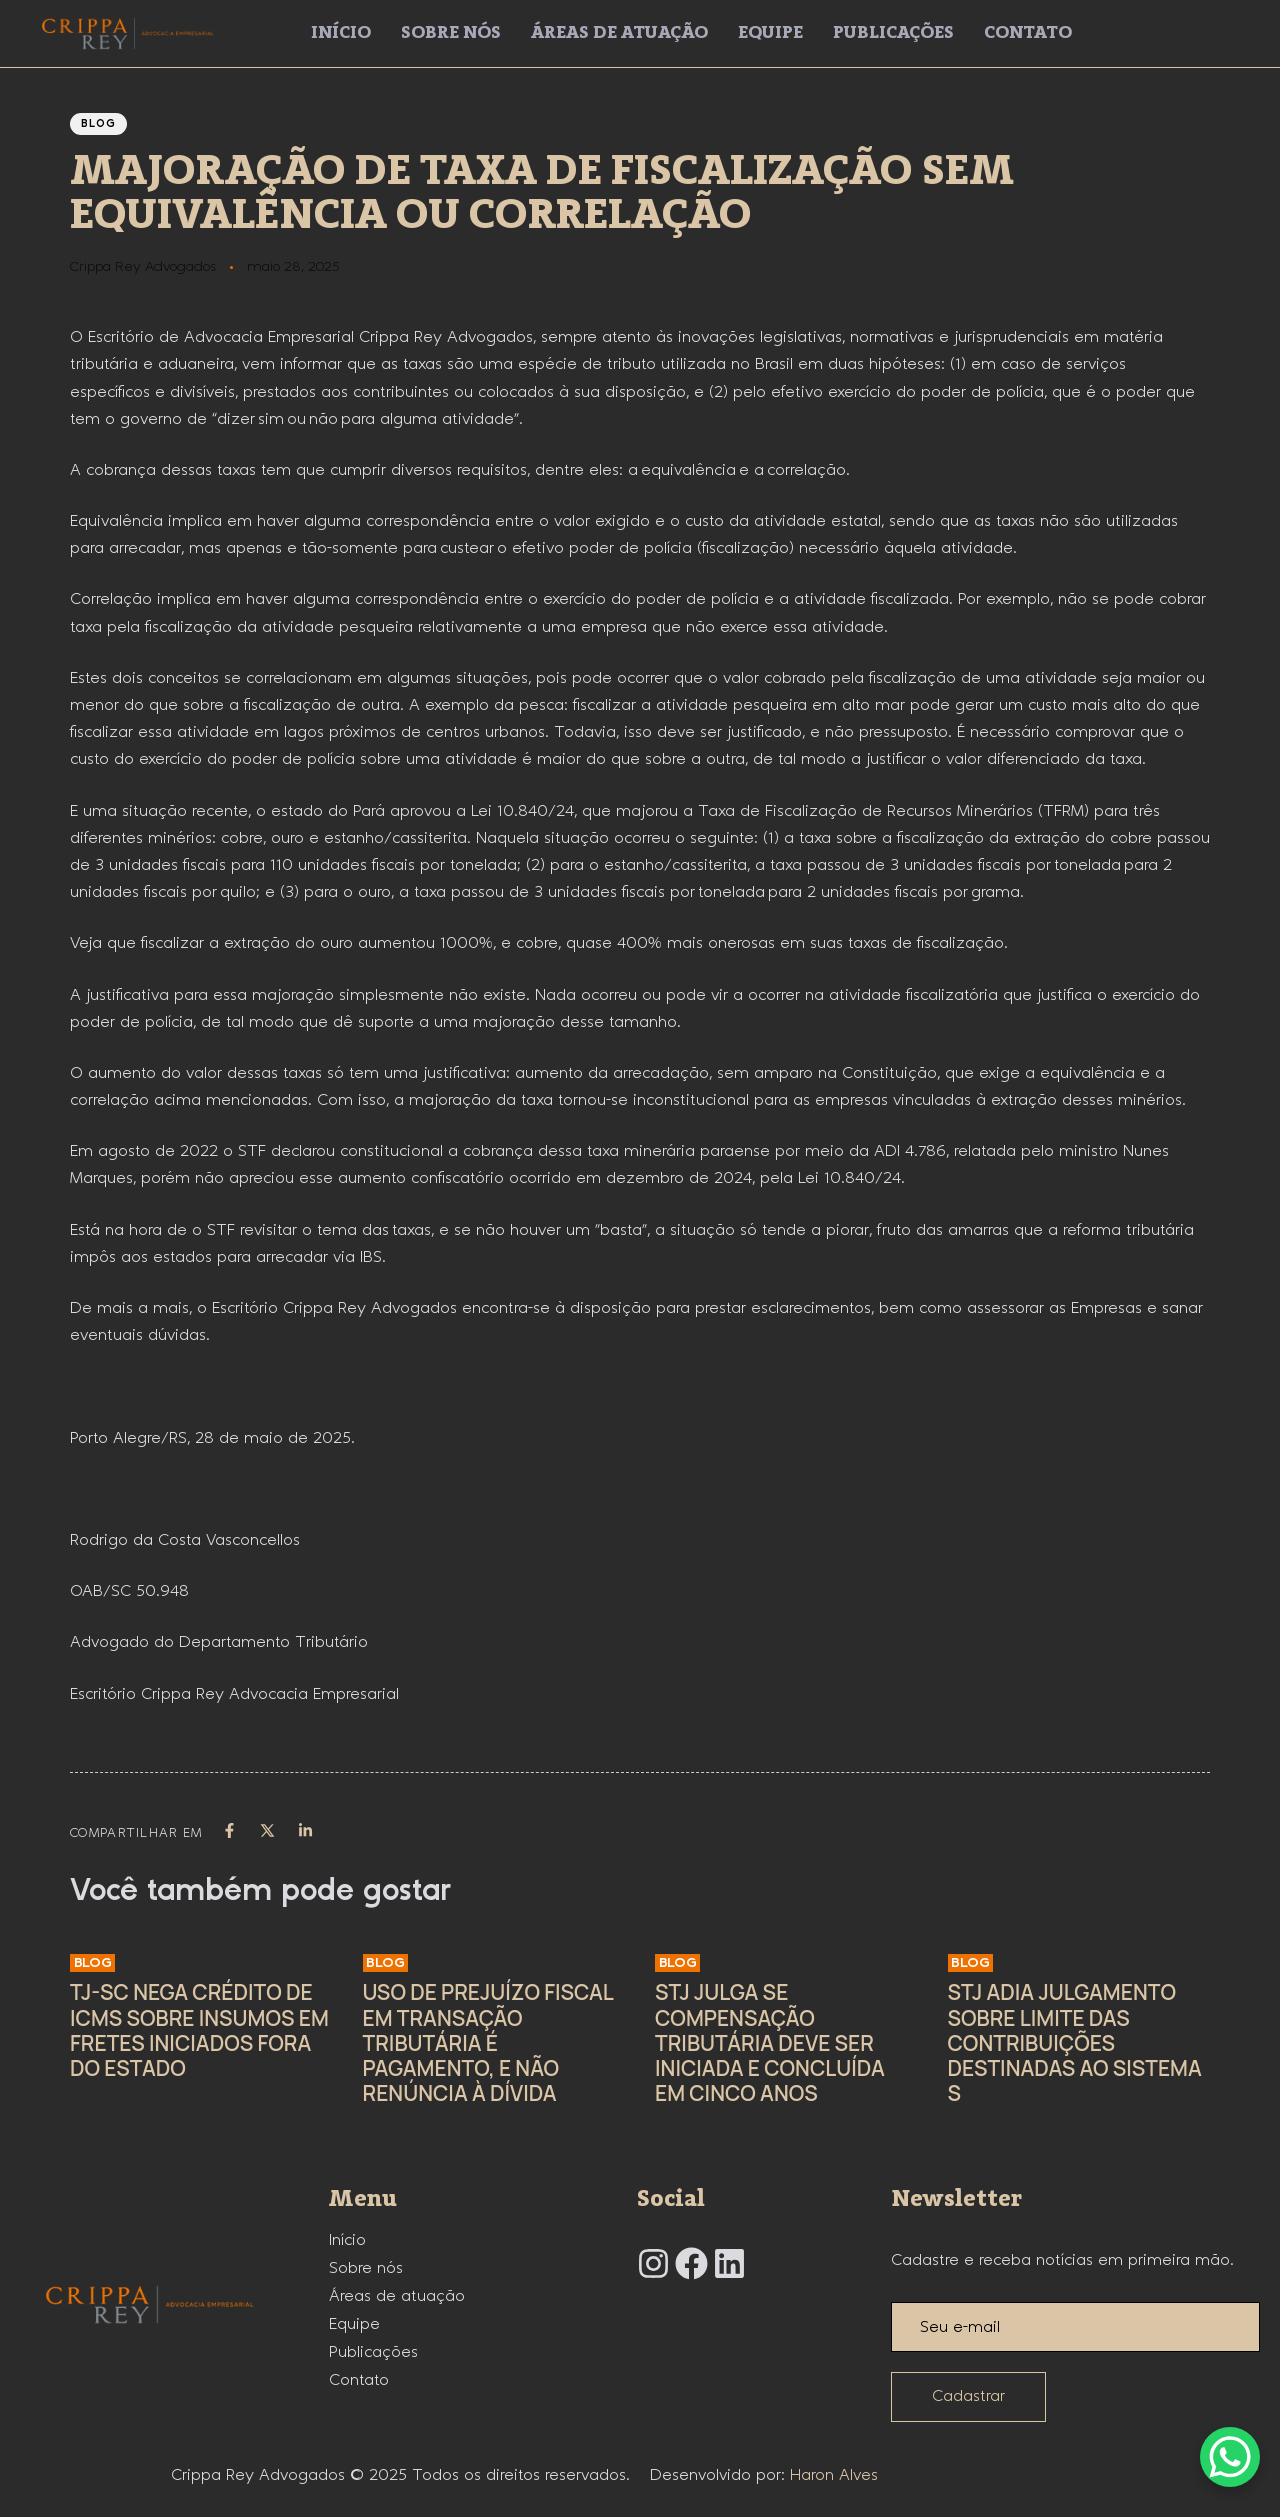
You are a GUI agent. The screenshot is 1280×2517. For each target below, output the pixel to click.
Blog (98, 124)
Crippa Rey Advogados (143, 267)
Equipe (770, 33)
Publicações (893, 33)
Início (341, 33)
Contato (1028, 33)
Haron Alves (834, 2475)
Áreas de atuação (619, 33)
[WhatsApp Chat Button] (1230, 2457)
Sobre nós (451, 33)
